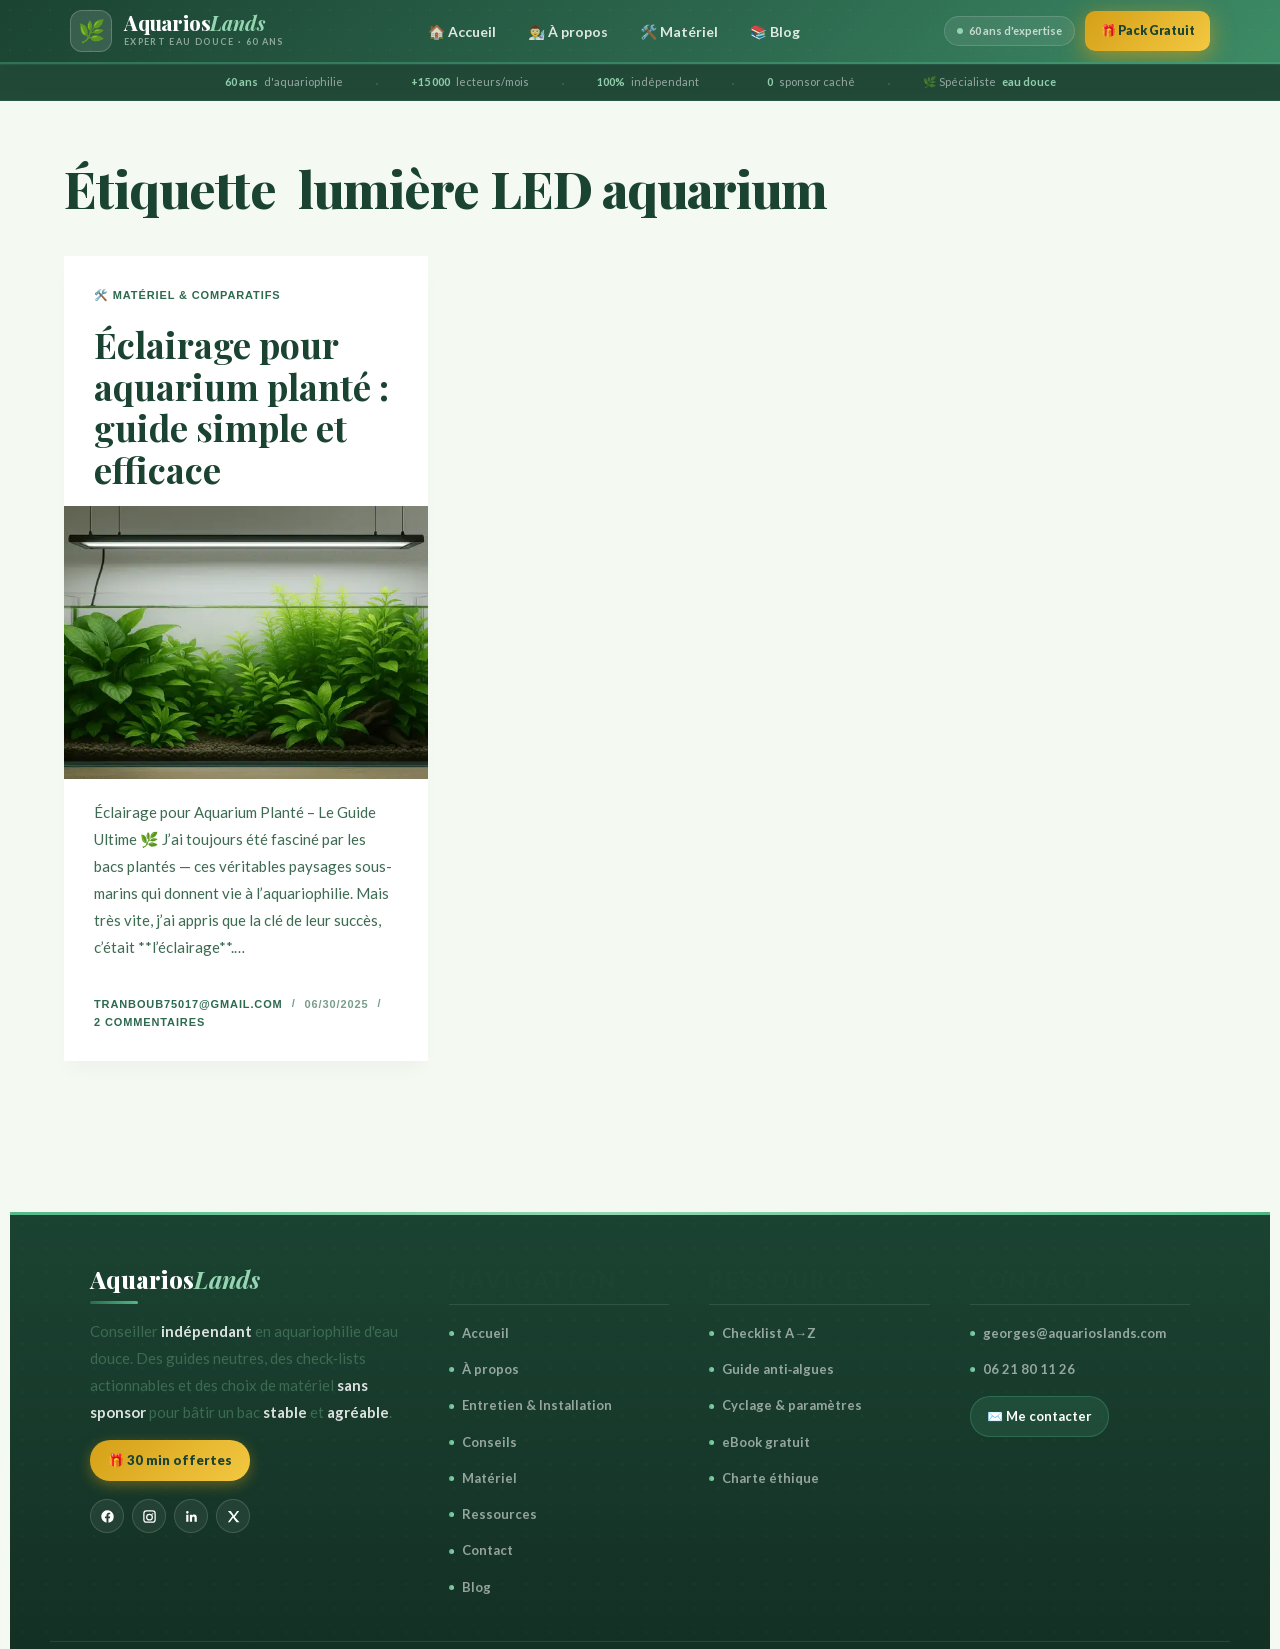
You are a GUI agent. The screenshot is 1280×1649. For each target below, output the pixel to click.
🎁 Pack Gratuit (1140, 30)
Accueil (479, 1333)
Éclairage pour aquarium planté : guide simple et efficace (241, 406)
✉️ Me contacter (1039, 1416)
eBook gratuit (759, 1442)
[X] (233, 1516)
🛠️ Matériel (671, 31)
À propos (484, 1369)
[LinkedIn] (191, 1516)
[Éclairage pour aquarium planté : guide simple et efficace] (246, 642)
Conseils (483, 1442)
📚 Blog (767, 31)
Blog (470, 1587)
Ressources (493, 1514)
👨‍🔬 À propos (560, 31)
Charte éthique (764, 1478)
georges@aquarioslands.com (1068, 1333)
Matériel (483, 1478)
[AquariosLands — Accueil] (177, 31)
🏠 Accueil (454, 31)
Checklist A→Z (762, 1333)
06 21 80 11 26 (1022, 1369)
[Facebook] (107, 1516)
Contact (481, 1550)
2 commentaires (149, 1022)
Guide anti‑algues (771, 1369)
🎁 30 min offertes (170, 1460)
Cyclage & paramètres (785, 1405)
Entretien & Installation (530, 1405)
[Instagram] (149, 1516)
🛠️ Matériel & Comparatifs (187, 295)
